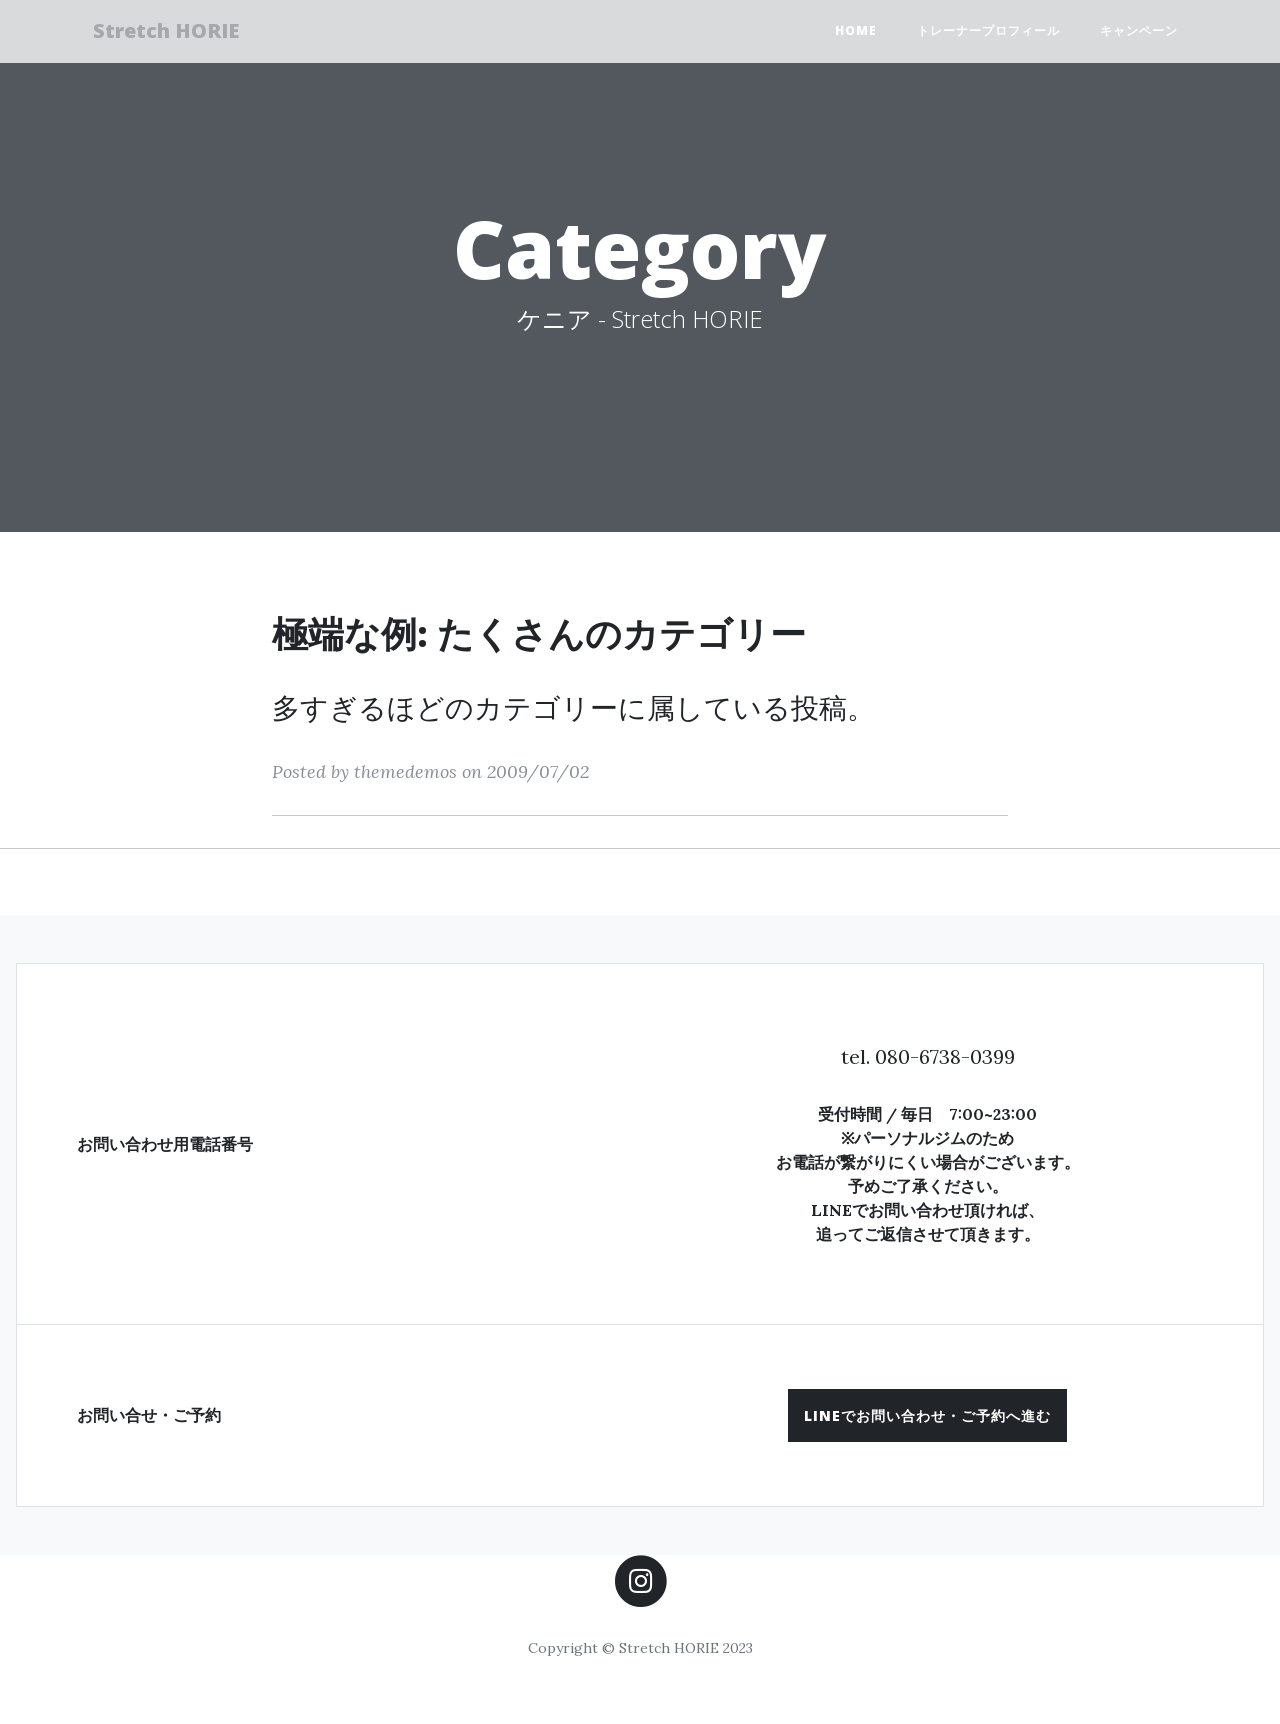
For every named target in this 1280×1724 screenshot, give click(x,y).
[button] (927, 1415)
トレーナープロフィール (988, 32)
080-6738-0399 (945, 1056)
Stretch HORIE (175, 32)
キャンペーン (1139, 32)
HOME (856, 32)
